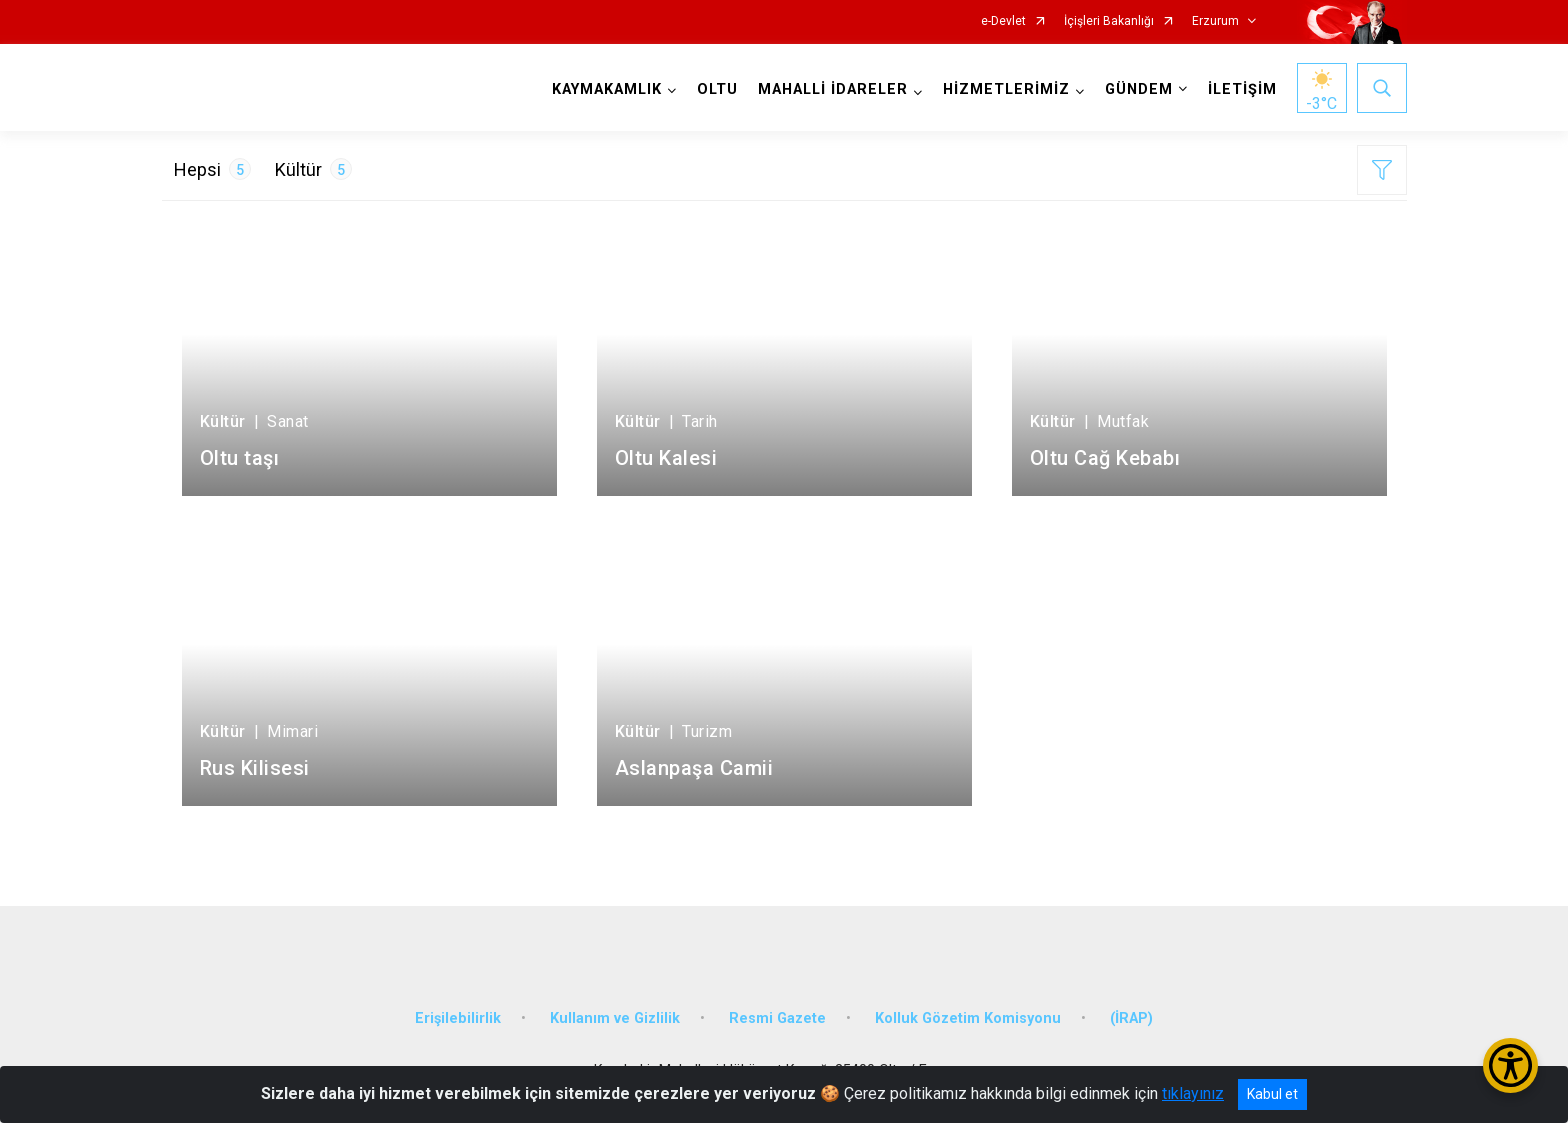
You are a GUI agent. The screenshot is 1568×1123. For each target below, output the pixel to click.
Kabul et (1272, 1094)
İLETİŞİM (1242, 89)
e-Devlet (1003, 21)
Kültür (313, 169)
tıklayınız (1193, 1093)
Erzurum (1215, 21)
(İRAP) (1131, 1018)
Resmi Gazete (777, 1018)
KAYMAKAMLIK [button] (607, 89)
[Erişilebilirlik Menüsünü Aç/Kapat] (1510, 1065)
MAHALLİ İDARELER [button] (833, 89)
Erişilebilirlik (458, 1018)
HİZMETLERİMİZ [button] (1006, 89)
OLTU (717, 89)
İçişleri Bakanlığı (1109, 21)
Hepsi (212, 169)
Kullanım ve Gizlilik (615, 1018)
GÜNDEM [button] (1139, 89)
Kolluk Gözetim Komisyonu (968, 1018)
